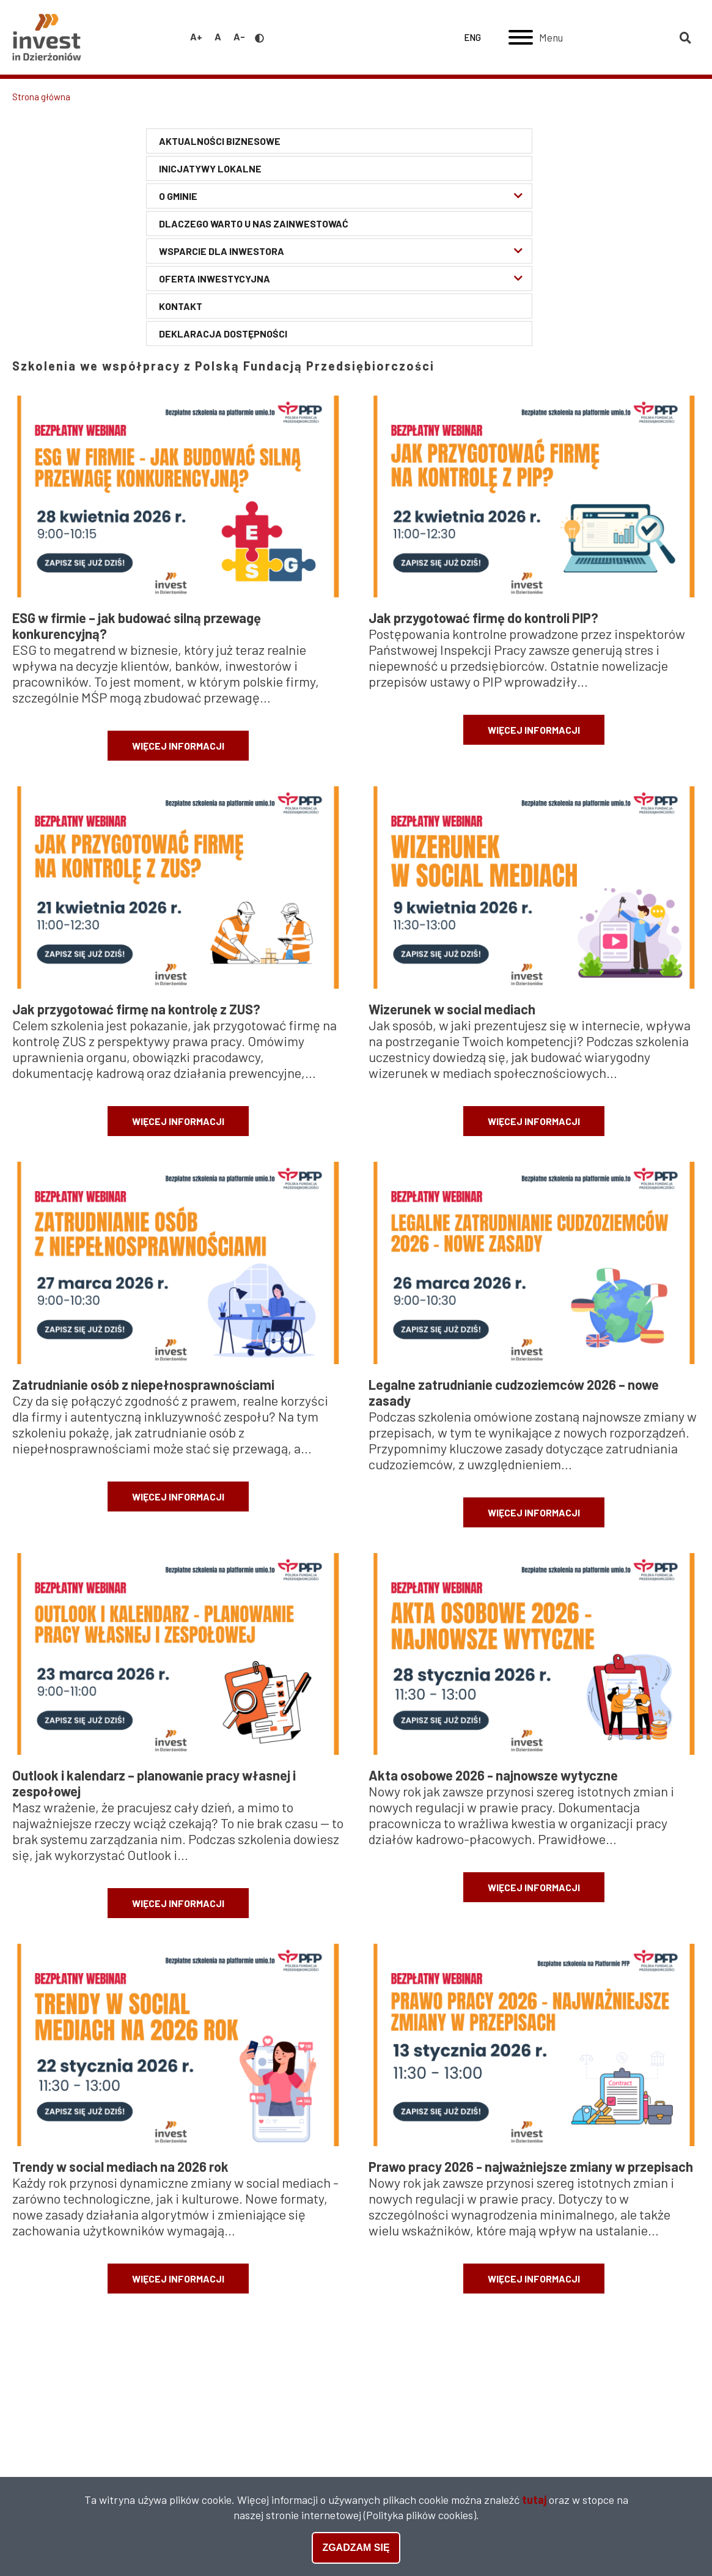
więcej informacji (178, 745)
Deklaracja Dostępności (223, 333)
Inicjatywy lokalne (210, 168)
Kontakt (180, 306)
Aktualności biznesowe (220, 141)
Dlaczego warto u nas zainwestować (253, 223)
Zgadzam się (355, 2549)
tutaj (534, 2501)
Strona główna (41, 96)
